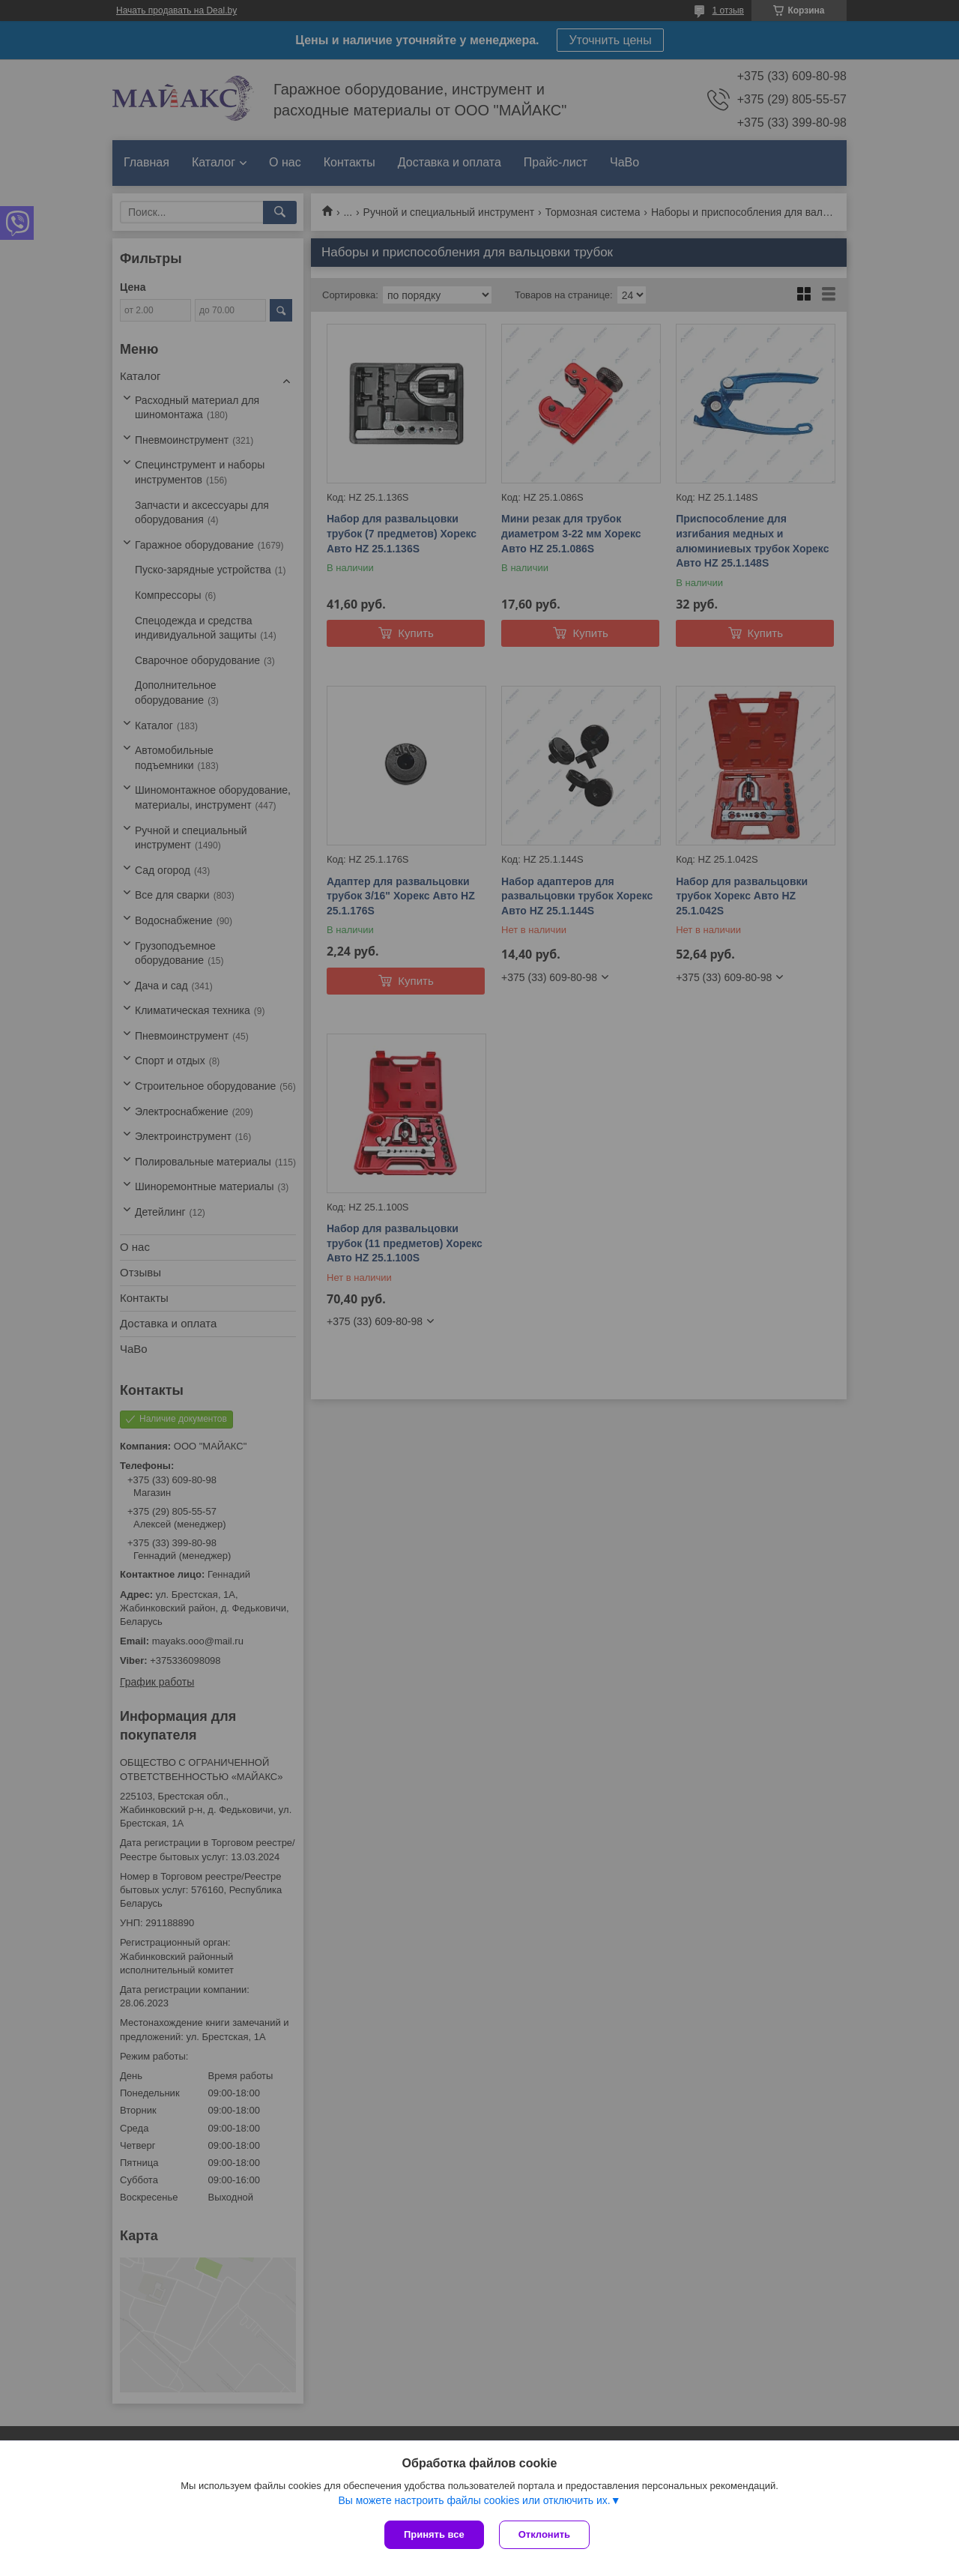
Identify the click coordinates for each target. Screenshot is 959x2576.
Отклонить (544, 2534)
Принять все (434, 2534)
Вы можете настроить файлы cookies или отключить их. (474, 2500)
